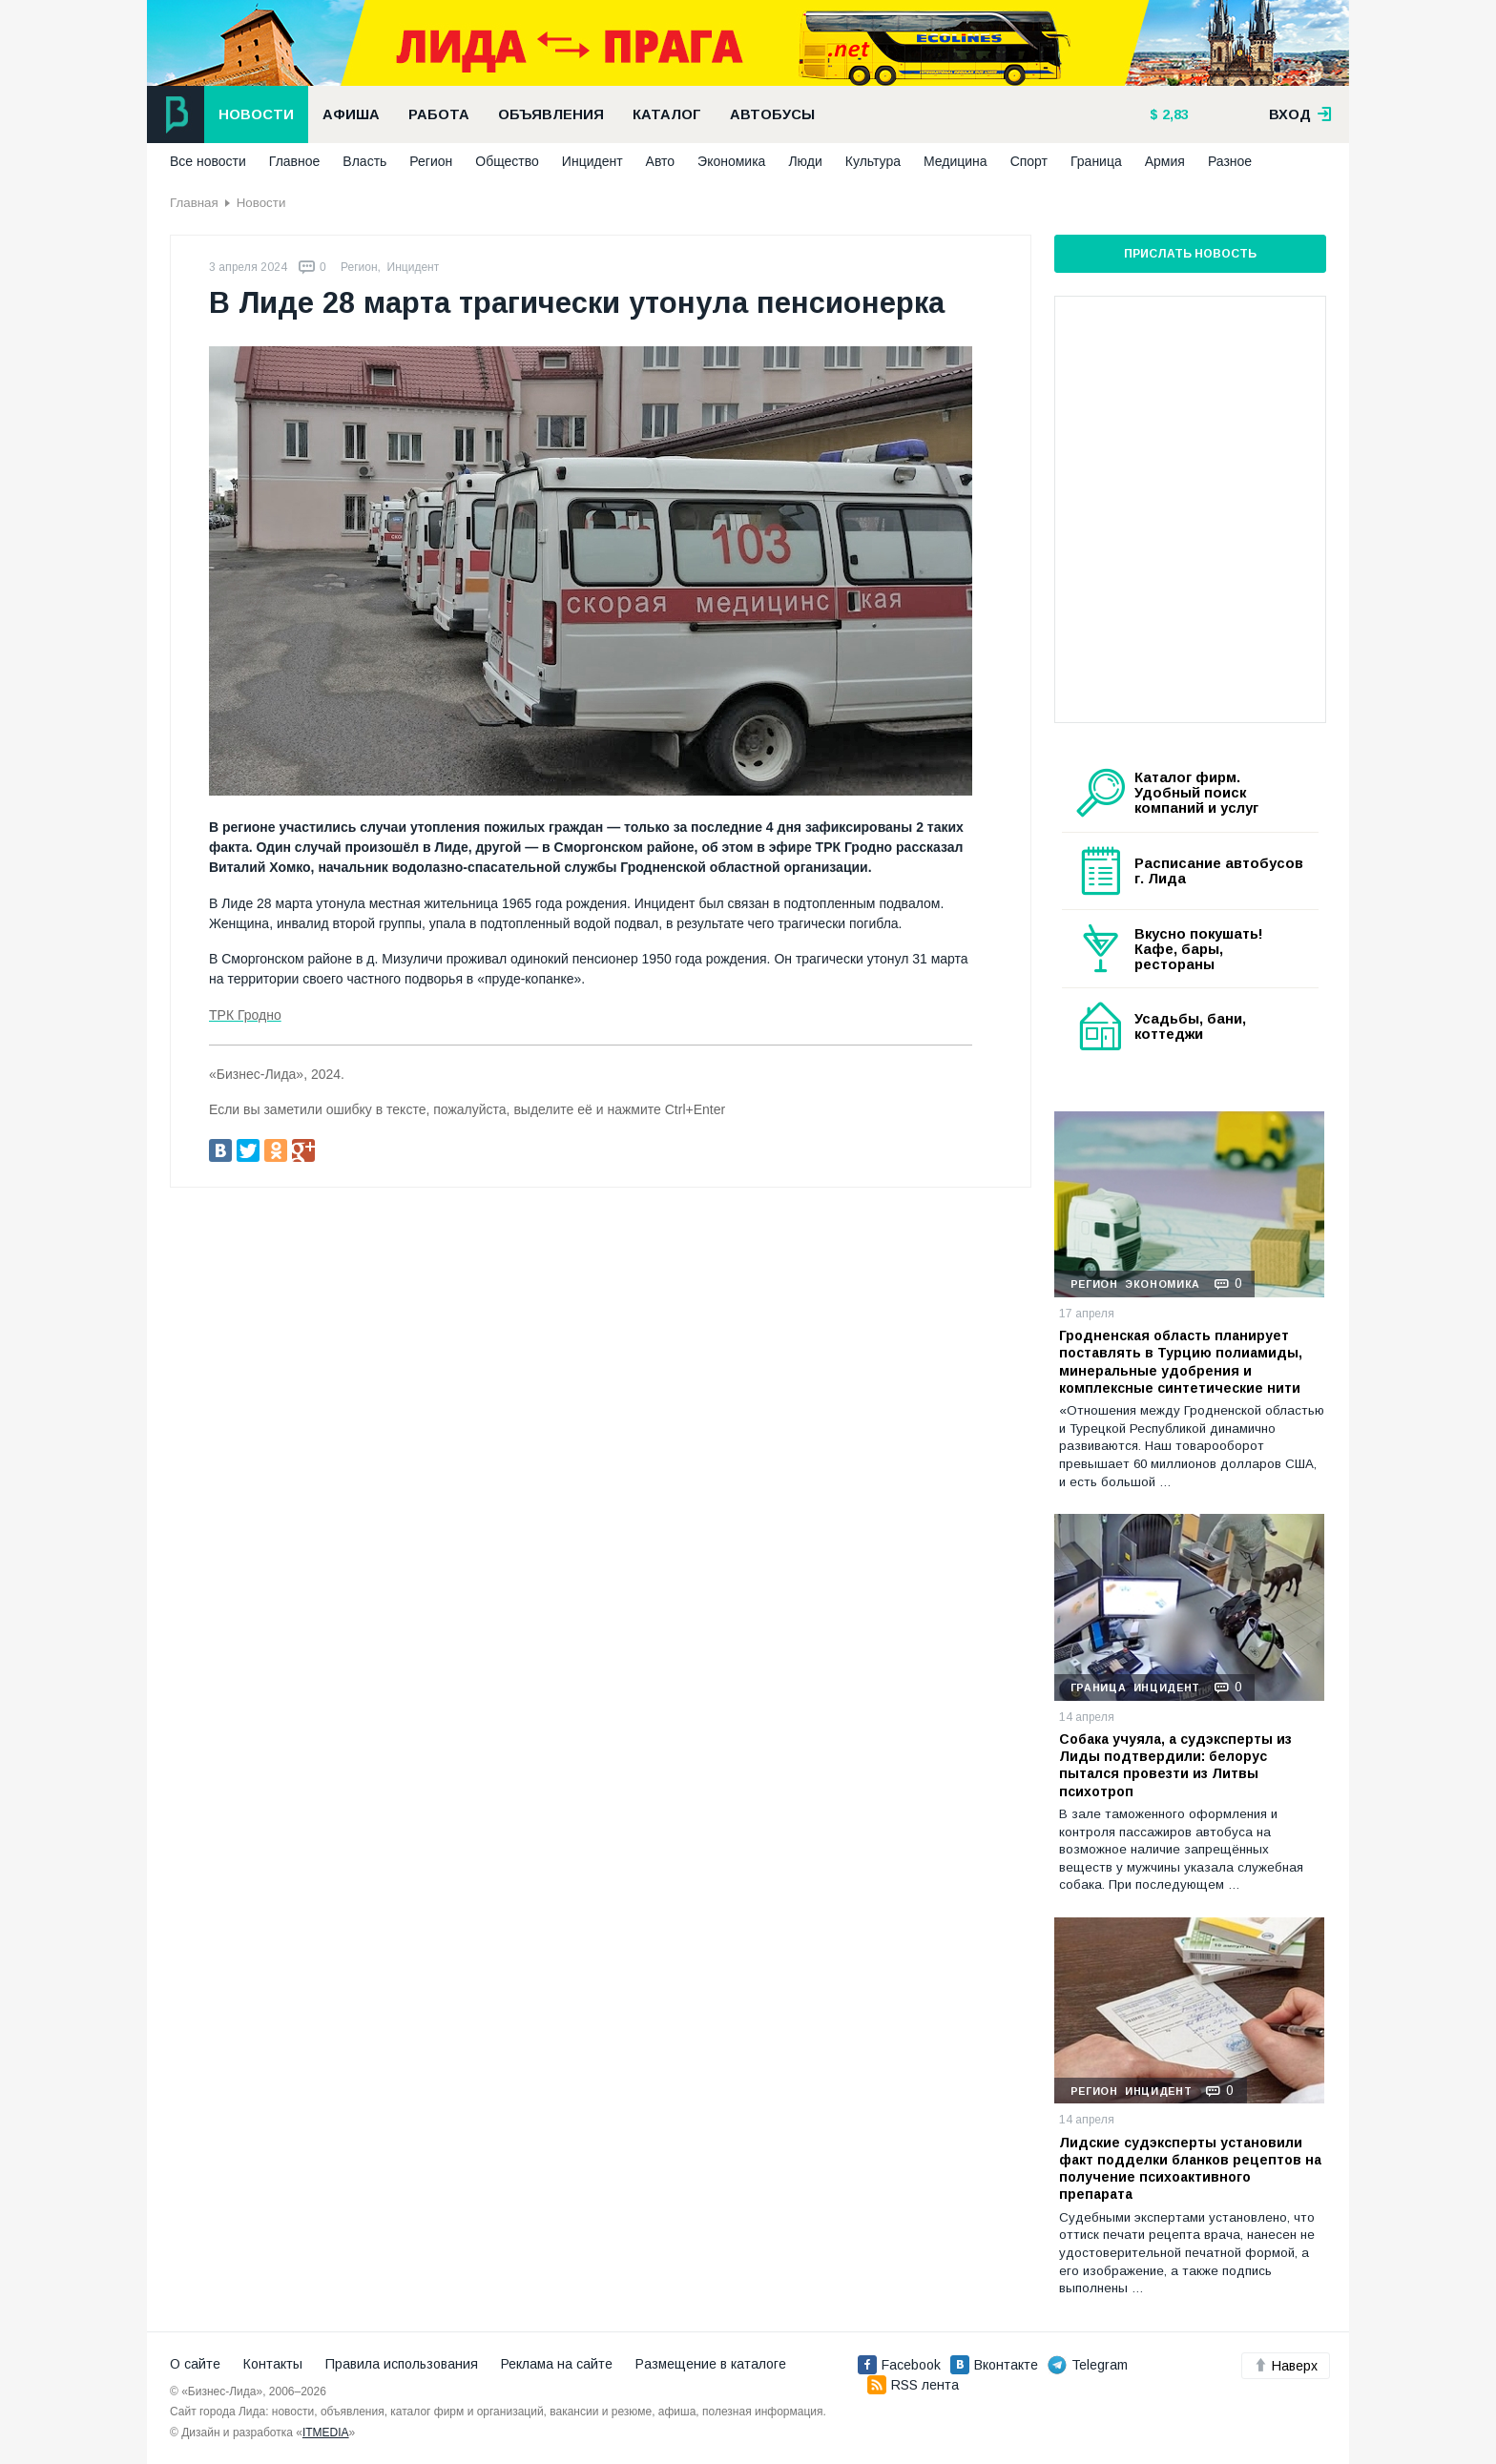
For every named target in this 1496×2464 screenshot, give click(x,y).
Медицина (955, 161)
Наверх (1286, 2365)
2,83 (1173, 114)
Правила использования (401, 2363)
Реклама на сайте (557, 2363)
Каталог (667, 114)
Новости (256, 114)
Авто (660, 161)
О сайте (195, 2363)
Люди (804, 161)
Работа (438, 114)
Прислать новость (1190, 253)
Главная (194, 203)
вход (1300, 114)
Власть (364, 161)
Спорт (1029, 161)
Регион (430, 161)
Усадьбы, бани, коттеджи (1190, 1026)
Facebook (899, 2364)
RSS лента (913, 2384)
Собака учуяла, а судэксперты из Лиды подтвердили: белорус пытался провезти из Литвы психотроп (1175, 1765)
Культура (873, 161)
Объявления (551, 114)
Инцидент (592, 161)
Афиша (351, 114)
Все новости (208, 161)
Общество (507, 161)
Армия (1165, 161)
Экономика (731, 161)
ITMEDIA (325, 2432)
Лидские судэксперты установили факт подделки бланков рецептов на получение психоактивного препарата (1190, 2169)
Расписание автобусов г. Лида (1218, 871)
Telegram (1088, 2364)
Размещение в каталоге (710, 2363)
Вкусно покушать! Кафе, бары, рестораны (1198, 949)
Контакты (272, 2363)
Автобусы (772, 114)
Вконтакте (994, 2364)
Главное (295, 161)
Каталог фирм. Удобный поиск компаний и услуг (1196, 793)
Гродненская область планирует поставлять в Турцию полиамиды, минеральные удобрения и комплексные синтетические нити (1180, 1362)
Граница (1096, 161)
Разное (1230, 161)
